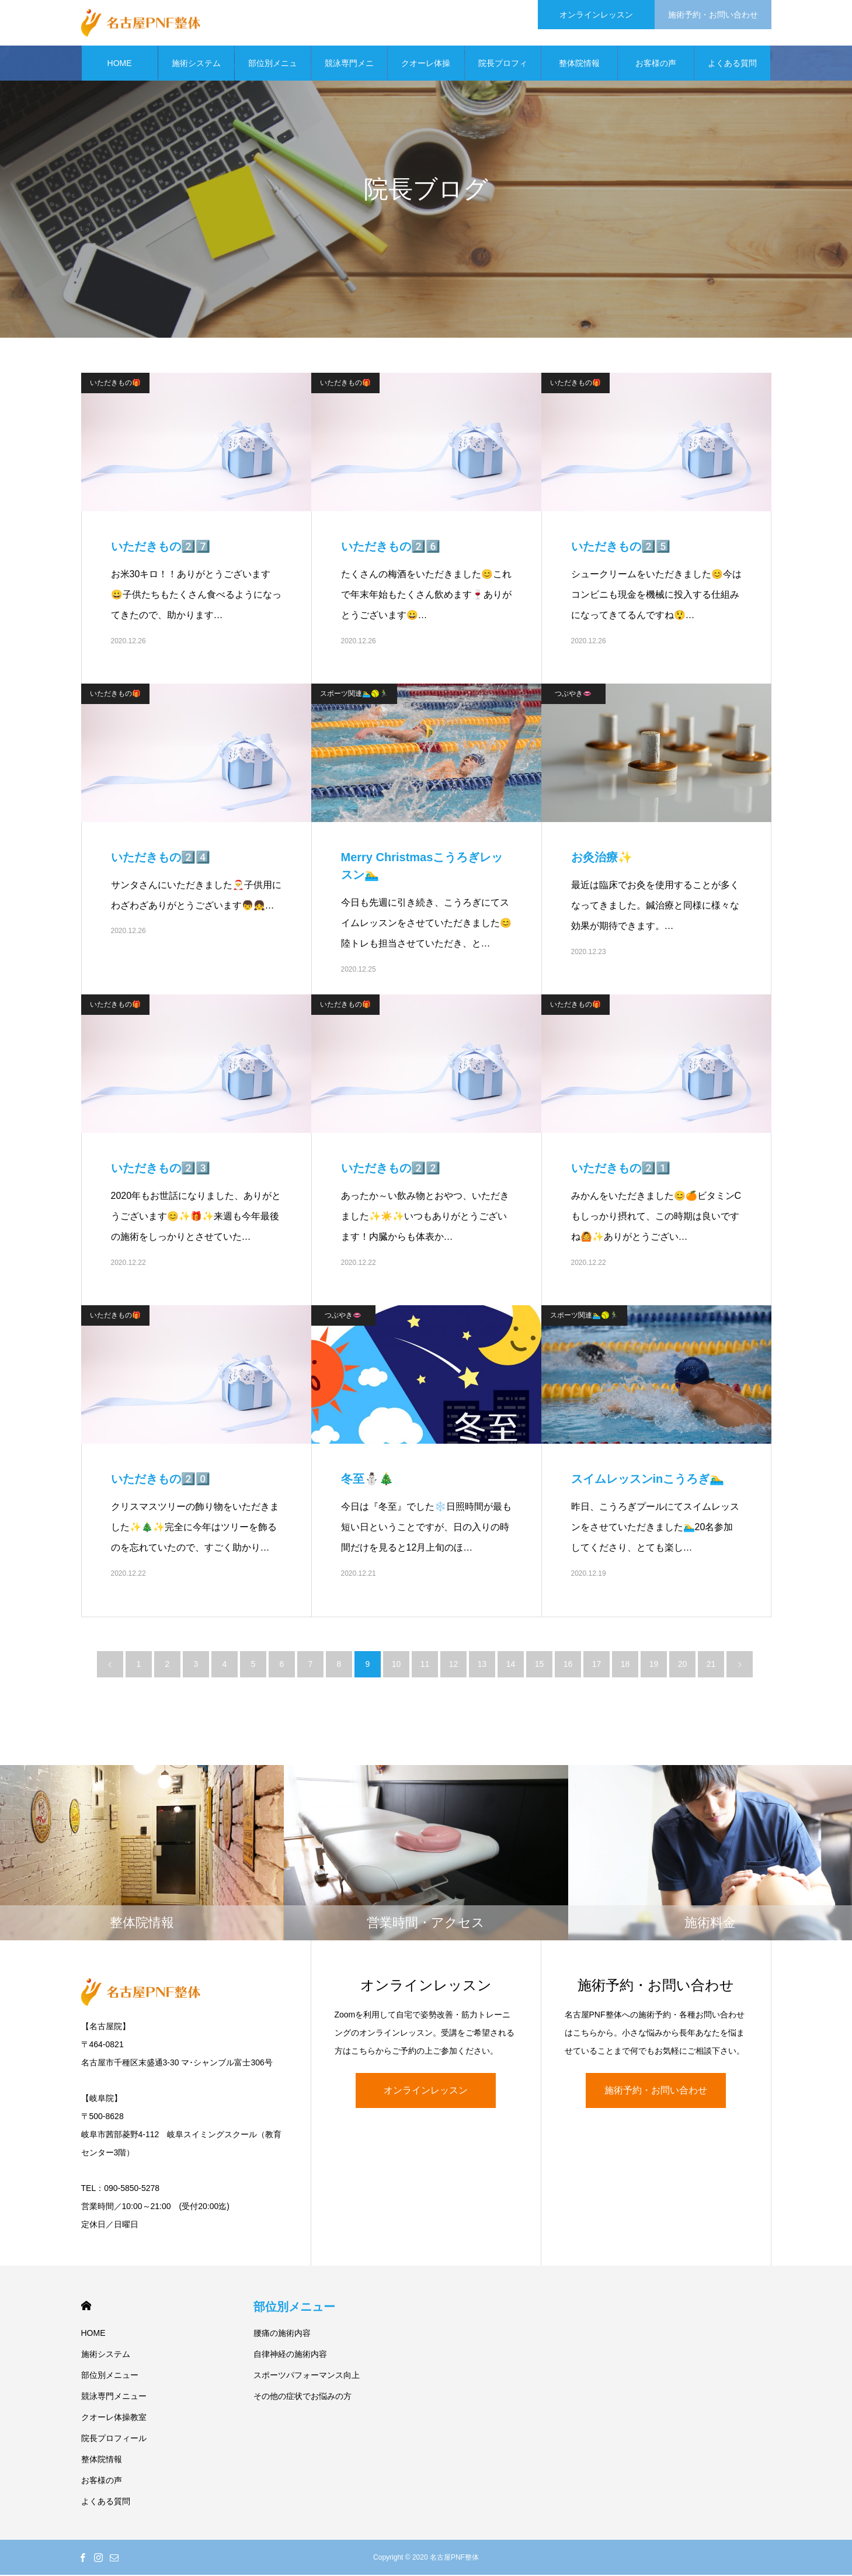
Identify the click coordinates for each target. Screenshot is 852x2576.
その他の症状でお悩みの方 (302, 2397)
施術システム (196, 64)
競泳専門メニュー (349, 71)
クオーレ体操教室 (425, 71)
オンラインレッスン (426, 2091)
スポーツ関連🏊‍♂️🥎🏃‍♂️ (354, 695)
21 (711, 1665)
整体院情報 (579, 64)
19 (654, 1665)
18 (625, 1665)
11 (425, 1665)
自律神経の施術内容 (290, 2355)
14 (511, 1665)
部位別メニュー (272, 71)
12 (453, 1665)
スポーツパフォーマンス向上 (306, 2376)
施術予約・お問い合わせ (655, 2091)
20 (682, 1665)
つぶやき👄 (573, 695)
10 (396, 1665)
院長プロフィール (502, 71)
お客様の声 (655, 64)
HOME (119, 64)
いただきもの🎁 (115, 384)
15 (539, 1665)
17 (596, 1665)
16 (568, 1665)
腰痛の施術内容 (282, 2334)
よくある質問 (732, 64)
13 (482, 1665)
